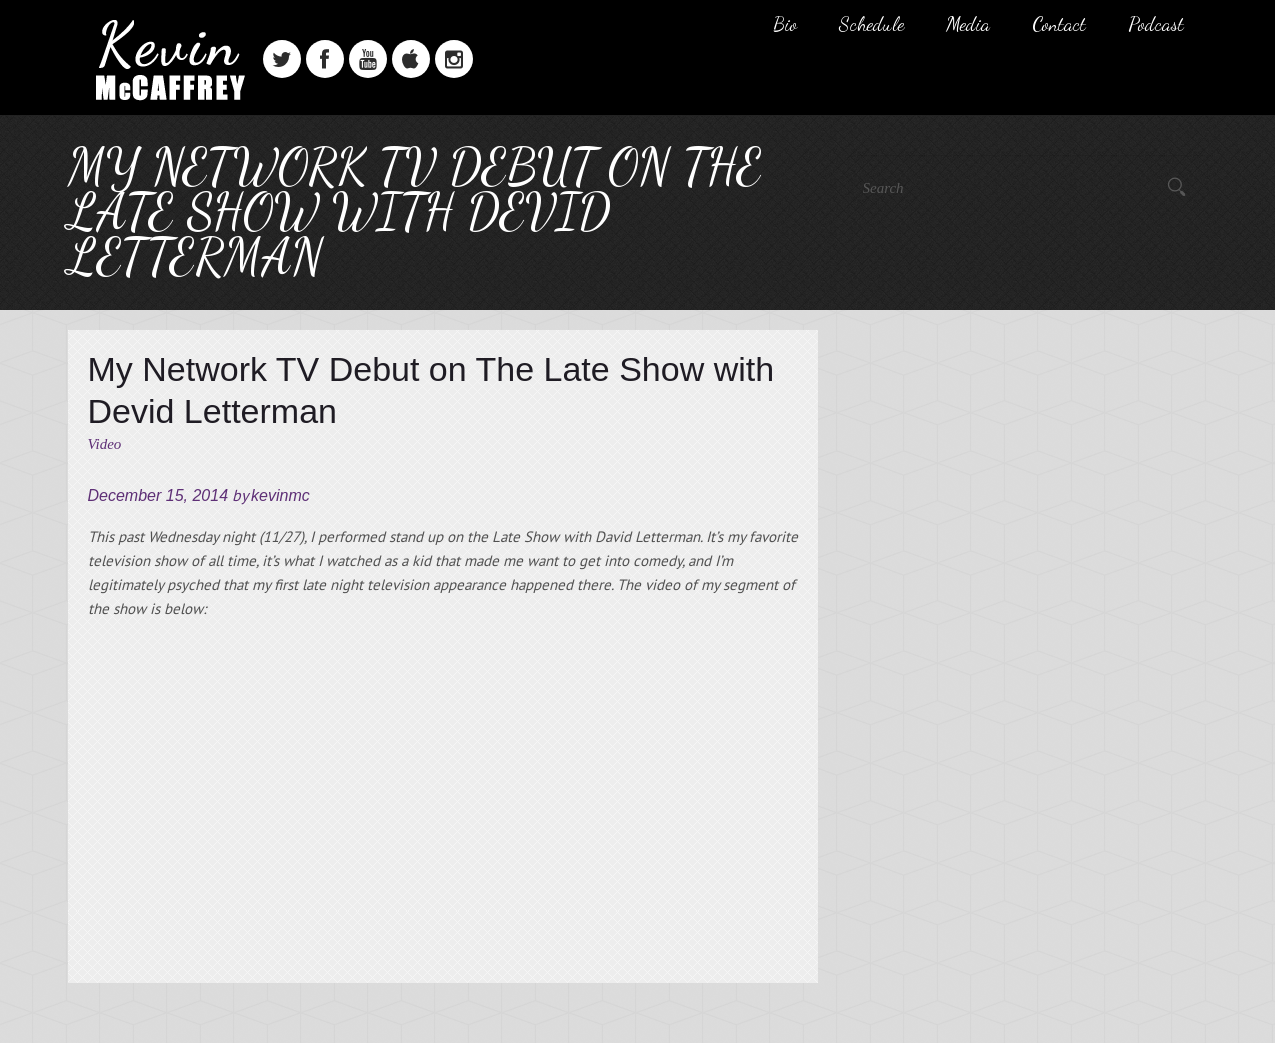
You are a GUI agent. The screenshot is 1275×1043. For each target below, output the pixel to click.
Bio (785, 24)
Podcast (1156, 24)
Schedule (871, 24)
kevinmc (280, 495)
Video (105, 444)
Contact (1059, 24)
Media (968, 24)
